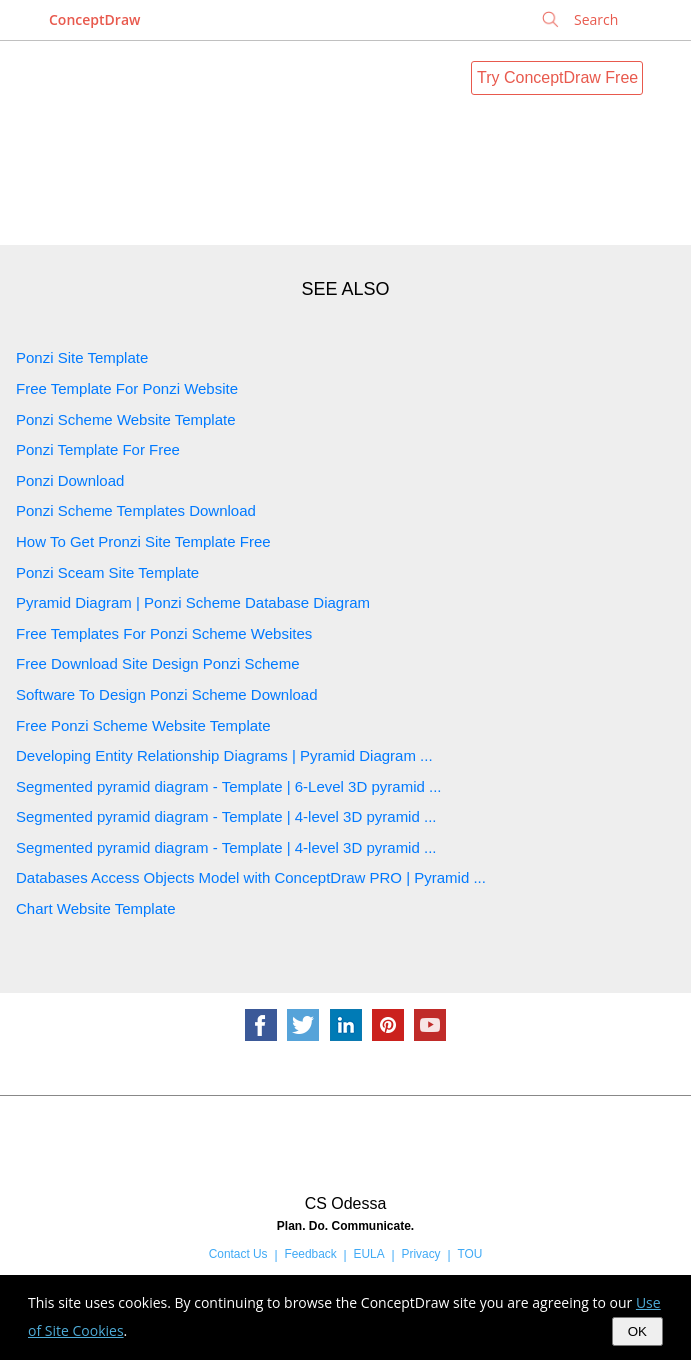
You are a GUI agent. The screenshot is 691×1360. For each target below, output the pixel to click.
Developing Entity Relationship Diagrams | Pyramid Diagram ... (224, 755)
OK (637, 1331)
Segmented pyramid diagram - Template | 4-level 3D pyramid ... (226, 816)
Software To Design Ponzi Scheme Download (167, 694)
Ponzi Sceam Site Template (107, 572)
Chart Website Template (96, 908)
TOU (469, 1254)
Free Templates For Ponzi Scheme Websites (164, 633)
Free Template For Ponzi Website (127, 388)
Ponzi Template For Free (98, 449)
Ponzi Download (70, 480)
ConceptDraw (94, 19)
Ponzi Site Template (82, 357)
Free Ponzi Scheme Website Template (143, 725)
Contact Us (238, 1254)
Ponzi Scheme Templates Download (136, 510)
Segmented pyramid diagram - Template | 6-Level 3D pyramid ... (228, 786)
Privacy (421, 1254)
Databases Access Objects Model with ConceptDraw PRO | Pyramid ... (251, 877)
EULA (369, 1254)
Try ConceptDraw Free (557, 77)
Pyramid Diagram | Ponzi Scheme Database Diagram (193, 602)
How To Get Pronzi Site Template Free (143, 541)
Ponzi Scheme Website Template (126, 419)
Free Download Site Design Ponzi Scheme (157, 663)
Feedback (310, 1254)
